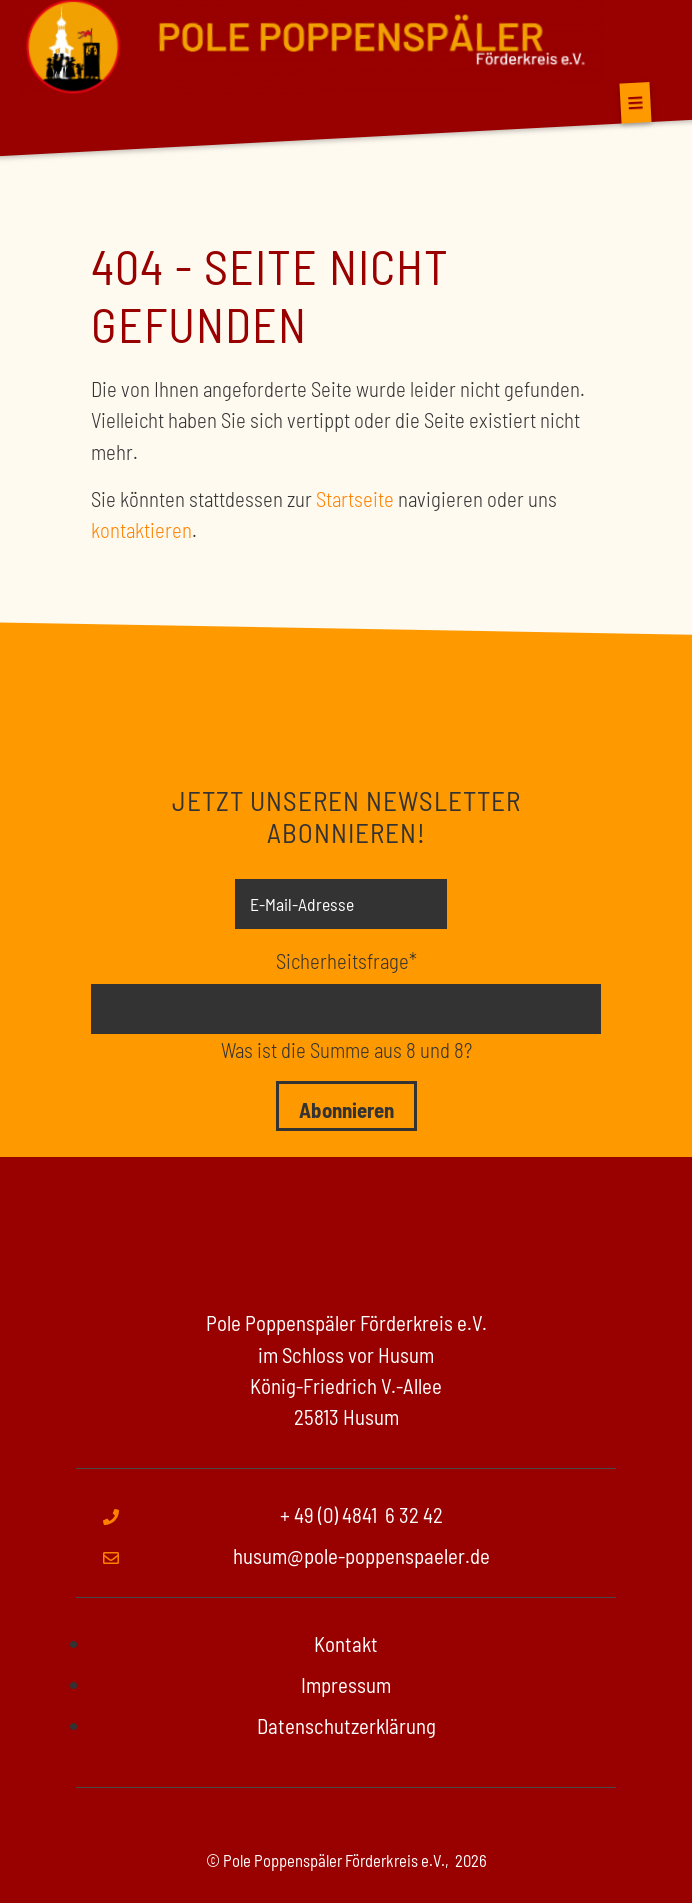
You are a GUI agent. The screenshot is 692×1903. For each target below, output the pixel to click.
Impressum (346, 1684)
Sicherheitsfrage (346, 959)
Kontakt (346, 1643)
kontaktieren (141, 529)
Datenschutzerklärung (346, 1725)
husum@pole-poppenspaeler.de (361, 1555)
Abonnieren (346, 1109)
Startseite (355, 498)
